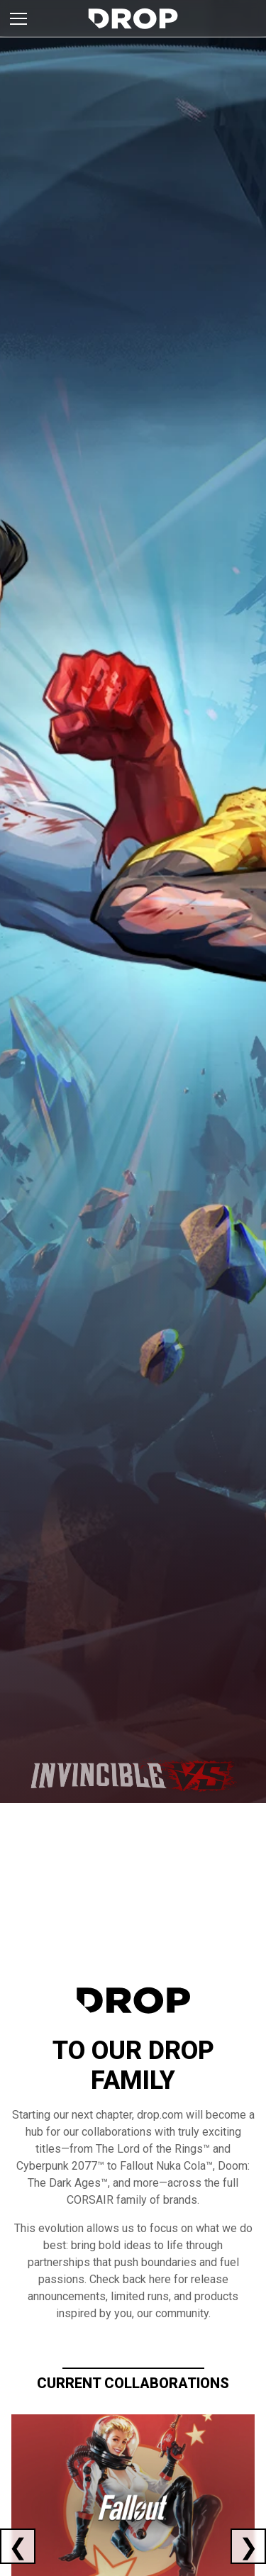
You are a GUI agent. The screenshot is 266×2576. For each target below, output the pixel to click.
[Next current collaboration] (248, 2546)
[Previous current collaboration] (17, 2546)
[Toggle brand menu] (18, 18)
